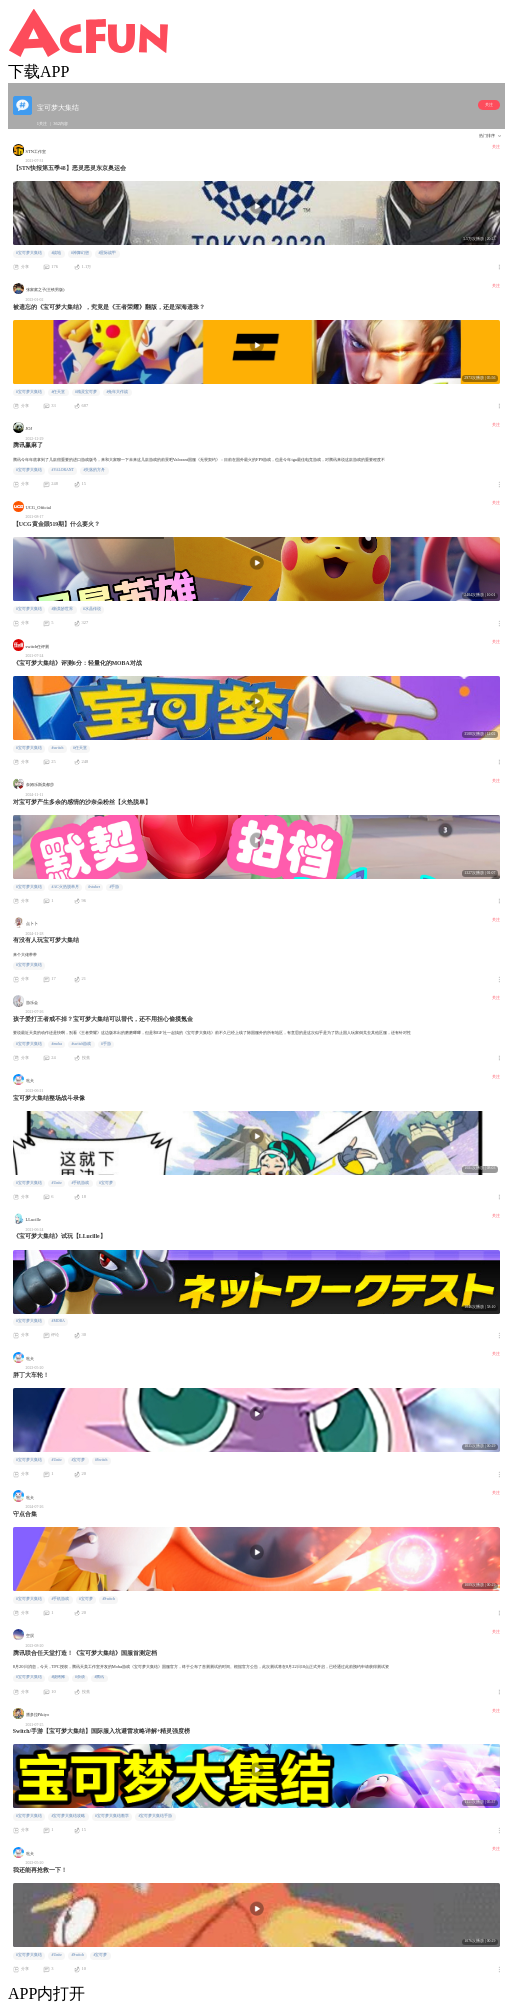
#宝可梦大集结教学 (112, 1816)
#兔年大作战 (117, 392)
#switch (57, 748)
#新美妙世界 (62, 609)
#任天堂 (58, 392)
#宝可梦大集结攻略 (68, 1816)
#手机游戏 (80, 1183)
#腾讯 (99, 1677)
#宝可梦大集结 (29, 253)
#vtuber (94, 887)
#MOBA (57, 1321)
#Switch (101, 1460)
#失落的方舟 (95, 470)
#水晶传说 (92, 609)
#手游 (115, 887)
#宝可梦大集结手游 (155, 1816)
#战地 (56, 253)
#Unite (56, 1183)
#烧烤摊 (58, 1677)
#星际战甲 (107, 253)
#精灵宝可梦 (86, 392)
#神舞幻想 (80, 253)
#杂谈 (80, 1677)
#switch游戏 (81, 1044)
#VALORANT (62, 470)
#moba (56, 1044)
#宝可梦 (106, 1183)
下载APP (38, 71)
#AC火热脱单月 (64, 887)
